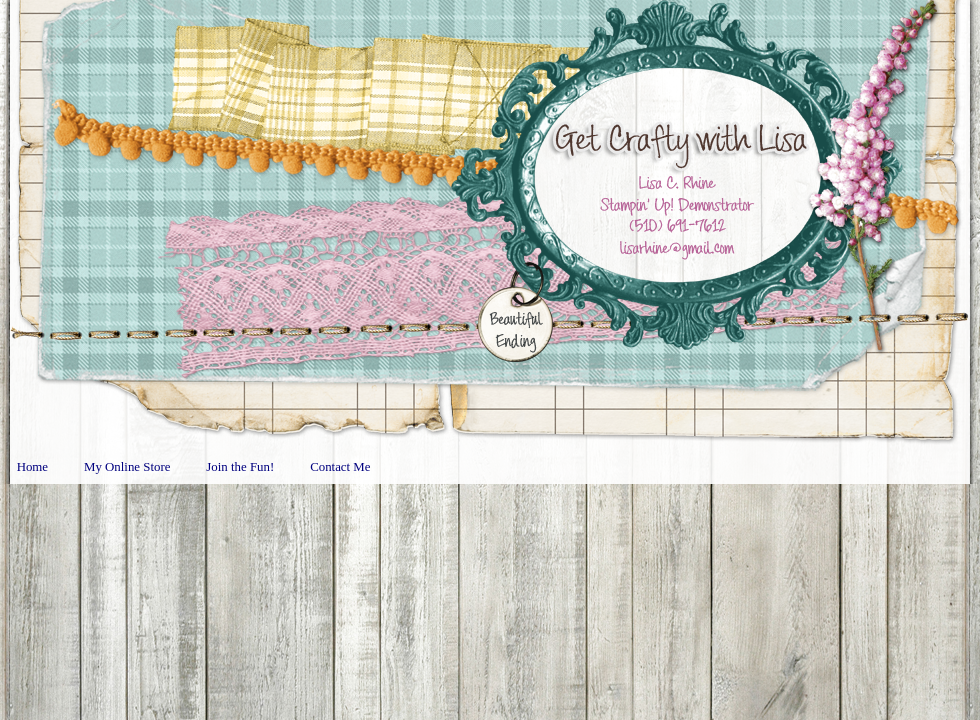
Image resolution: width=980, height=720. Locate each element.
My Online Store (127, 467)
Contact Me (340, 467)
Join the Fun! (240, 467)
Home (32, 467)
